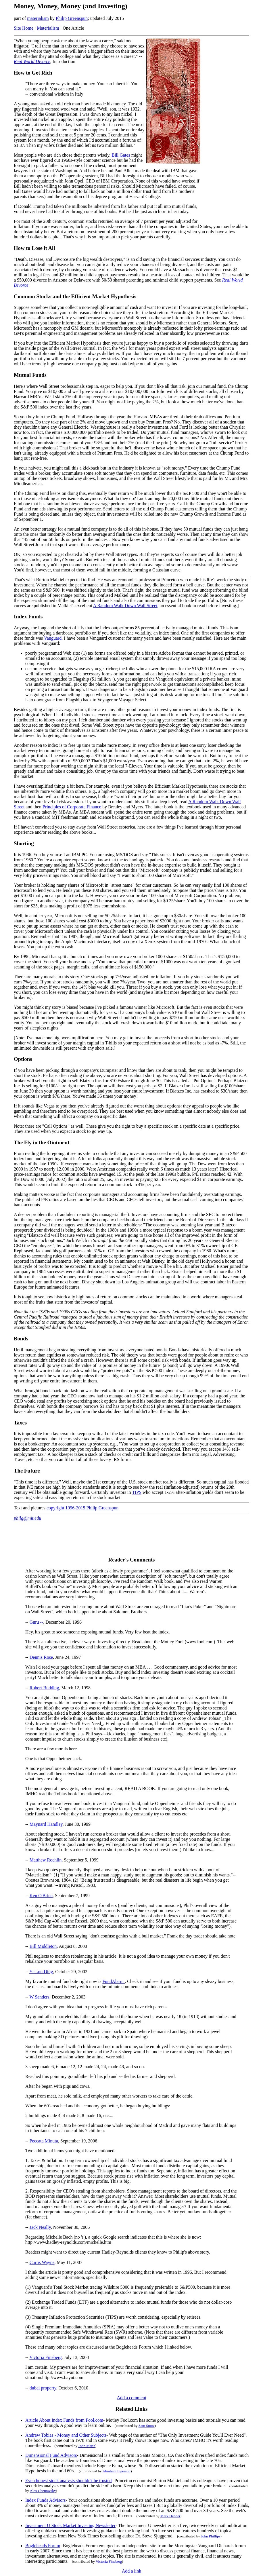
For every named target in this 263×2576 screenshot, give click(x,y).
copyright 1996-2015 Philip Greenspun (82, 1507)
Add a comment (131, 2397)
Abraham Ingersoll (116, 2471)
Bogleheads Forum (42, 2545)
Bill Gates (121, 155)
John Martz (86, 2446)
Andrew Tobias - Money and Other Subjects (65, 2435)
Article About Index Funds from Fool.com (64, 2420)
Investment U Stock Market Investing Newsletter (70, 2525)
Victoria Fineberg (45, 2357)
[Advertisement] (225, 130)
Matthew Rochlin (46, 1859)
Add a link (131, 2571)
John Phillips (210, 2536)
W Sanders (39, 1996)
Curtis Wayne (42, 2262)
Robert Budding (44, 1687)
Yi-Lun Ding (41, 1971)
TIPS (136, 1492)
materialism (38, 18)
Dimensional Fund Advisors (51, 2455)
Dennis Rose (41, 1657)
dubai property (43, 2387)
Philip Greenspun (72, 18)
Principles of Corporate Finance (72, 806)
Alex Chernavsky (43, 2490)
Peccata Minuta (44, 2140)
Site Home (23, 28)
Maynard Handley (46, 1824)
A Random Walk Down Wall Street (125, 605)
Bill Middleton (43, 1946)
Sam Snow (147, 2425)
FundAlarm (113, 1981)
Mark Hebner (170, 2516)
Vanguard (53, 638)
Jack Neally (40, 2227)
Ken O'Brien (41, 1895)
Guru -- (36, 1622)
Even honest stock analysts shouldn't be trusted (68, 2480)
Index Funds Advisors (45, 2500)
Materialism (48, 28)
